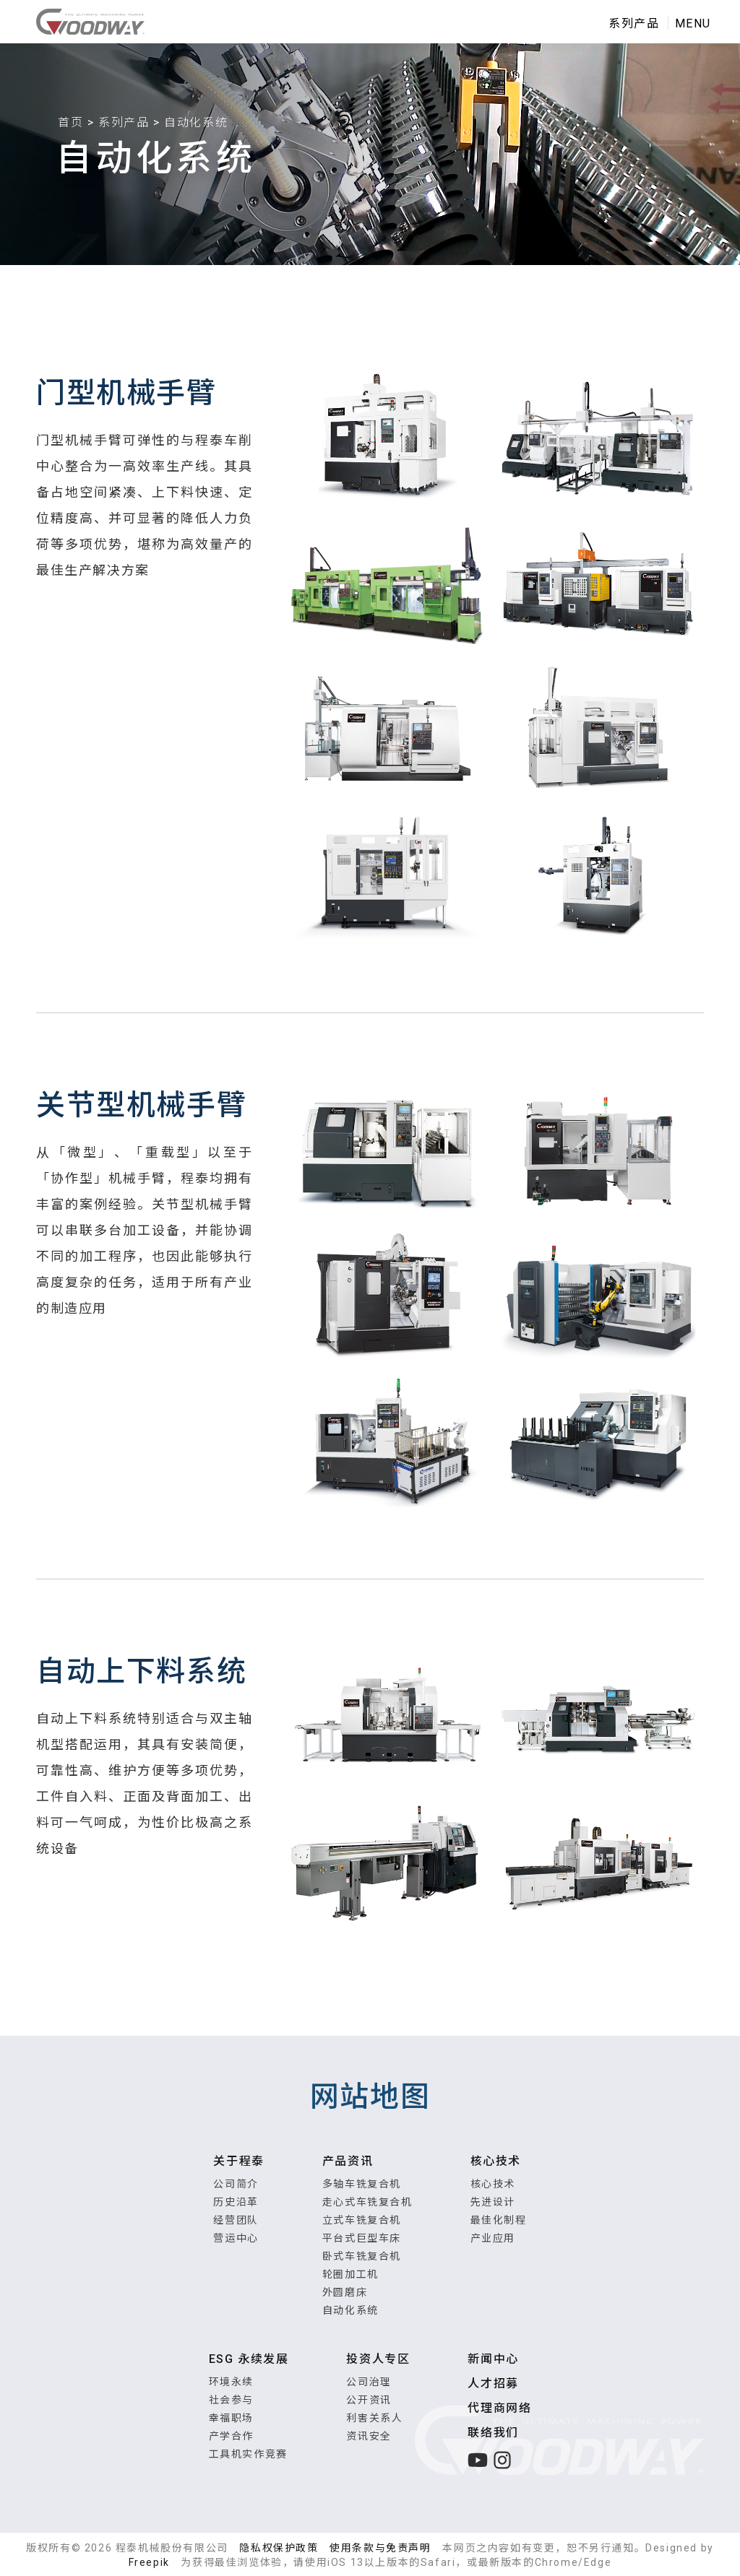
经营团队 (235, 2220)
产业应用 (492, 2238)
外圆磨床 (344, 2292)
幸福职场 (231, 2418)
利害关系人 (374, 2418)
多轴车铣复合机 (361, 2184)
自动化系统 (350, 2310)
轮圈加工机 (350, 2274)
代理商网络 (499, 2408)
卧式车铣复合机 (361, 2256)
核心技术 (492, 2184)
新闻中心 (493, 2359)
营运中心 (235, 2238)
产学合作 (231, 2436)
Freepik (149, 2562)
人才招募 (493, 2383)
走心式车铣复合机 (367, 2202)
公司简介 (235, 2184)
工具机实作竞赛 (248, 2454)
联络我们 (493, 2433)
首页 (70, 122)
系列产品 (123, 122)
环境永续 (231, 2382)
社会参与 (231, 2400)
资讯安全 (368, 2436)
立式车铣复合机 (361, 2220)
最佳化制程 (498, 2220)
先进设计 (492, 2202)
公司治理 (368, 2382)
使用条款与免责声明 (380, 2548)
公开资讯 (368, 2400)
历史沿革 (235, 2202)
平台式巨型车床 (361, 2238)
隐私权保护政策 (278, 2548)
